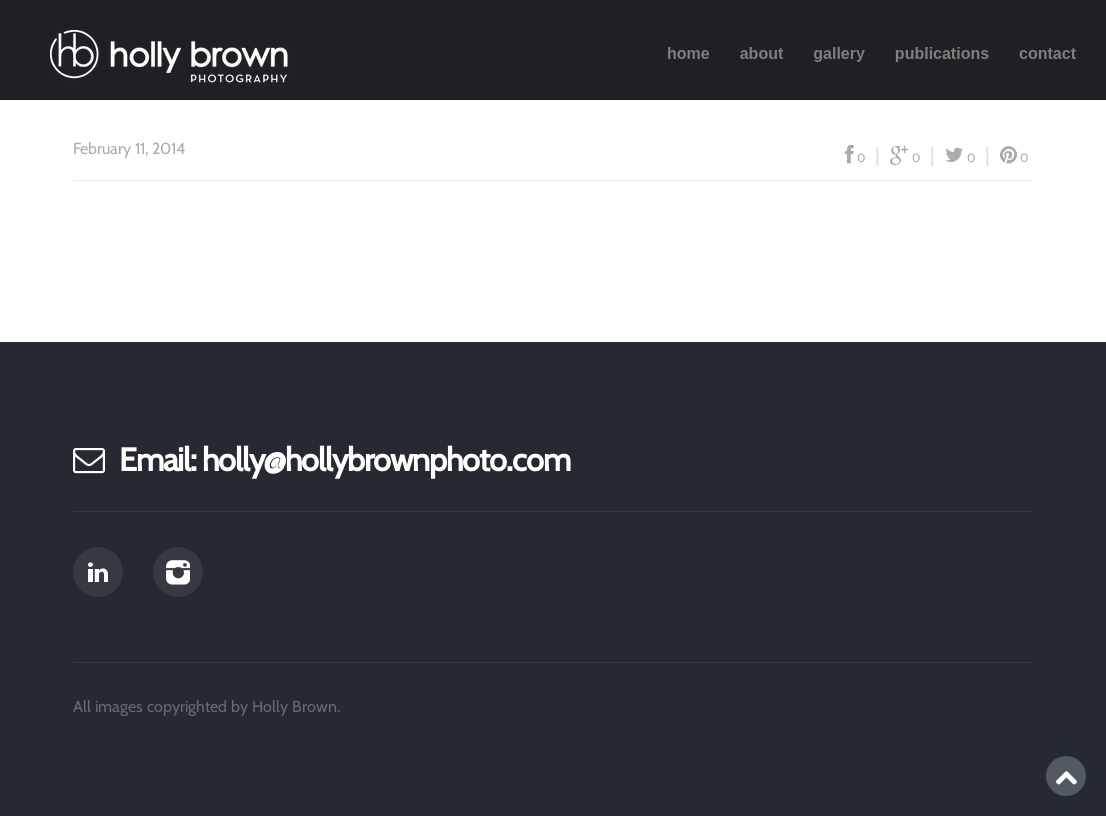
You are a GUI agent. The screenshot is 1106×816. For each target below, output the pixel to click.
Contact (1047, 53)
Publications (942, 53)
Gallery (839, 53)
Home (688, 53)
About (762, 53)
